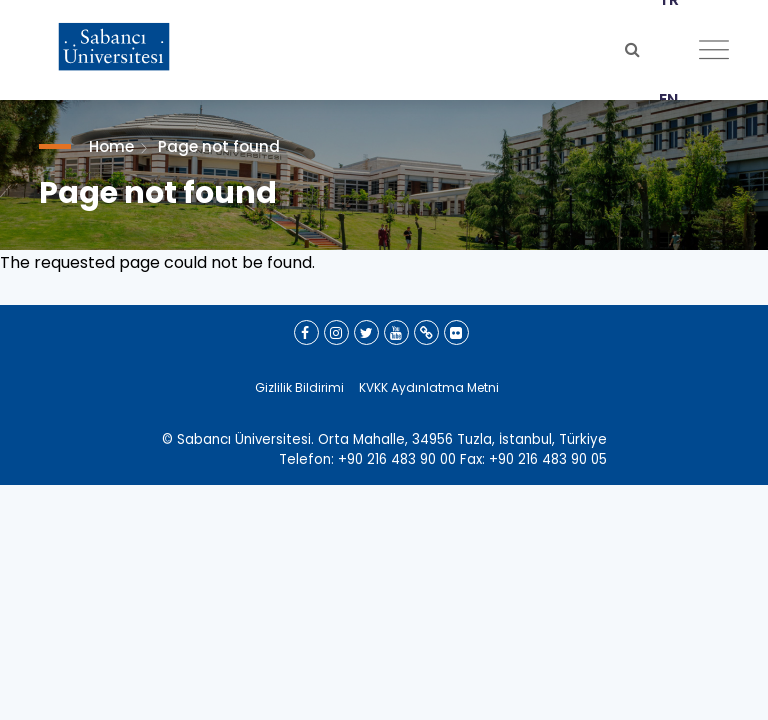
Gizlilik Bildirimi (299, 387)
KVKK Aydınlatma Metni (429, 387)
